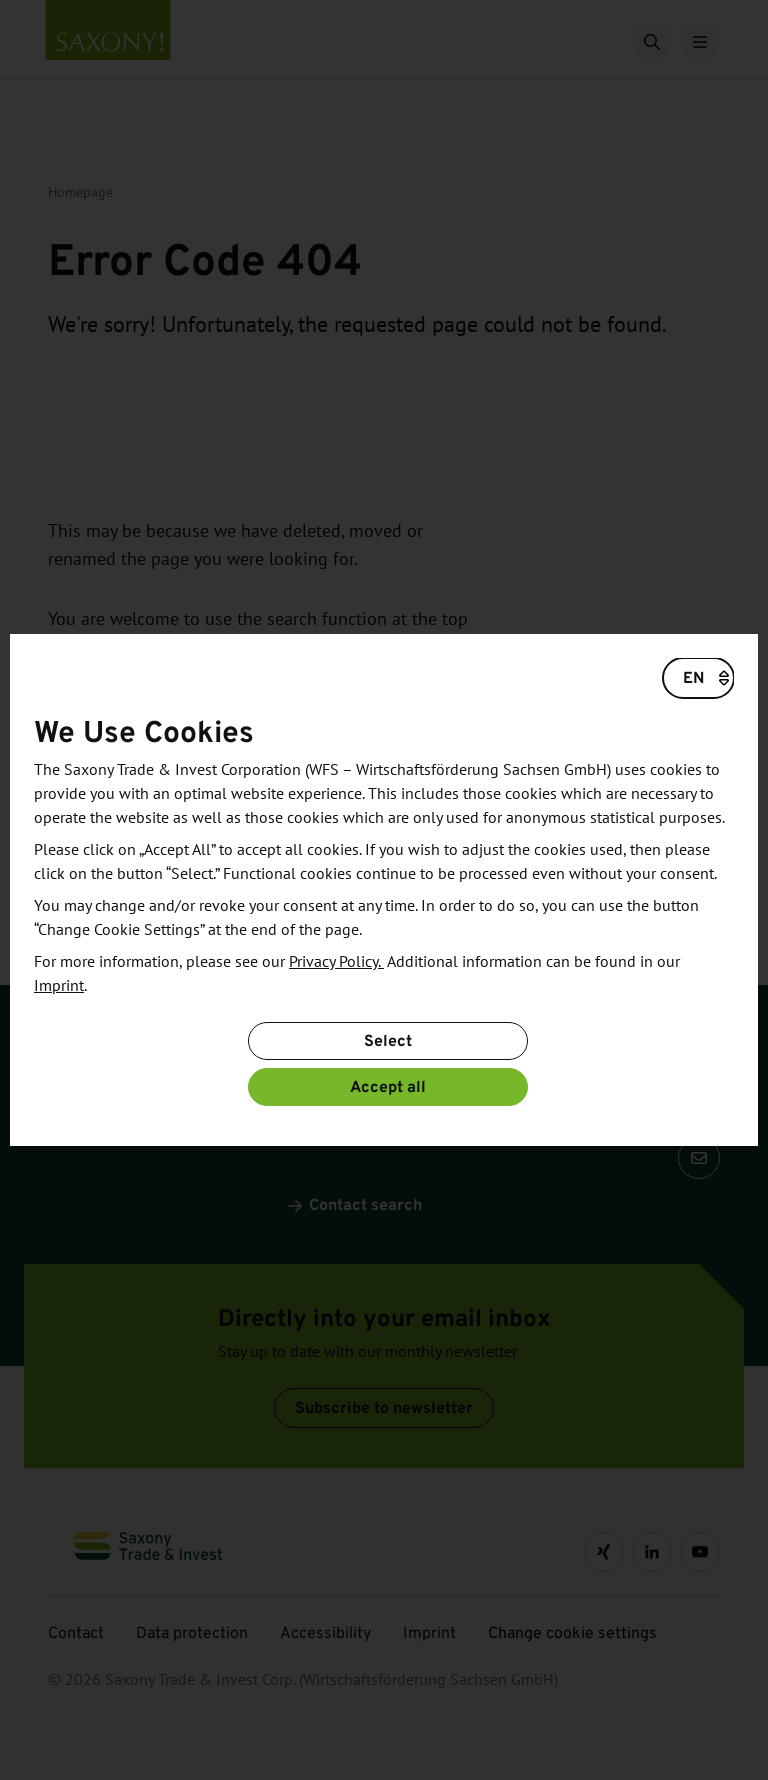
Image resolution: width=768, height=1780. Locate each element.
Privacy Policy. (336, 962)
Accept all (388, 1086)
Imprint (59, 986)
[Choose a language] (698, 678)
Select (388, 1040)
